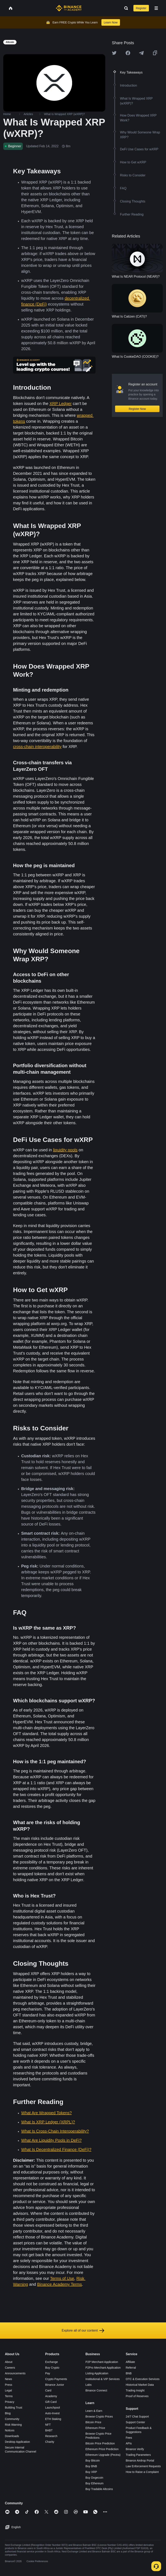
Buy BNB (91, 2466)
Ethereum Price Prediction (102, 2449)
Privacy (9, 2401)
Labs (89, 2384)
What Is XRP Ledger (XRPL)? (48, 2122)
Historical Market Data (140, 2384)
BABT (49, 2430)
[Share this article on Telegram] (141, 53)
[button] (156, 8)
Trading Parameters (138, 2454)
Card (48, 2390)
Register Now (137, 408)
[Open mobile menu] (156, 8)
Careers (10, 2367)
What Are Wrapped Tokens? (46, 2113)
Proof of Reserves (137, 2396)
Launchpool (52, 2407)
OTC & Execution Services (142, 2379)
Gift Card (51, 2401)
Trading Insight (135, 2390)
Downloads (12, 2436)
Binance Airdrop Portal (140, 2460)
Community (12, 2419)
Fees (129, 2437)
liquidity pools (65, 1150)
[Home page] (69, 8)
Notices (9, 2430)
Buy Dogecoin (94, 2477)
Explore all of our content (83, 2331)
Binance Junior (54, 2384)
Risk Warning (13, 2424)
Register (141, 8)
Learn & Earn (94, 2410)
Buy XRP (91, 2472)
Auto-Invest (52, 2413)
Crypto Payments (56, 2379)
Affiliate (130, 2362)
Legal (8, 2390)
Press (8, 2384)
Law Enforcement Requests (143, 2466)
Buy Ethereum (95, 2483)
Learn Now (111, 22)
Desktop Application (17, 2441)
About (8, 2362)
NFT (48, 2424)
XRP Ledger (60, 403)
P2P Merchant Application (102, 2362)
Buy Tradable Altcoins (99, 2489)
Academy (51, 2396)
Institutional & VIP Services (103, 2379)
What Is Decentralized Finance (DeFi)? (56, 2149)
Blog (8, 2413)
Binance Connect (96, 2390)
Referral (131, 2367)
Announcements (15, 2373)
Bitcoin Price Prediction (100, 2443)
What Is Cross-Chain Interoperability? (55, 2131)
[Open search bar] (125, 8)
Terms (9, 2396)
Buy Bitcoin (93, 2460)
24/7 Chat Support (137, 2416)
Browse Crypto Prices (99, 2416)
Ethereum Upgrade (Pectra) (103, 2454)
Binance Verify (135, 2449)
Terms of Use (62, 2278)
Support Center (135, 2422)
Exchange (51, 2362)
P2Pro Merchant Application (103, 2367)
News (8, 2379)
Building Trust (13, 2407)
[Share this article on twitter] (114, 53)
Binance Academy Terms (59, 2284)
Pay (47, 2373)
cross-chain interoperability (37, 746)
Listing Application (97, 2373)
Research (51, 2436)
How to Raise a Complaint (142, 2472)
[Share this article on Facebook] (127, 53)
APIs (129, 2443)
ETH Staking (53, 2419)
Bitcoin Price (93, 2422)
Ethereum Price (95, 2428)
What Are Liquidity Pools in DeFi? (51, 2140)
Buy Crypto (52, 2367)
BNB (129, 2373)
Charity (49, 2441)
